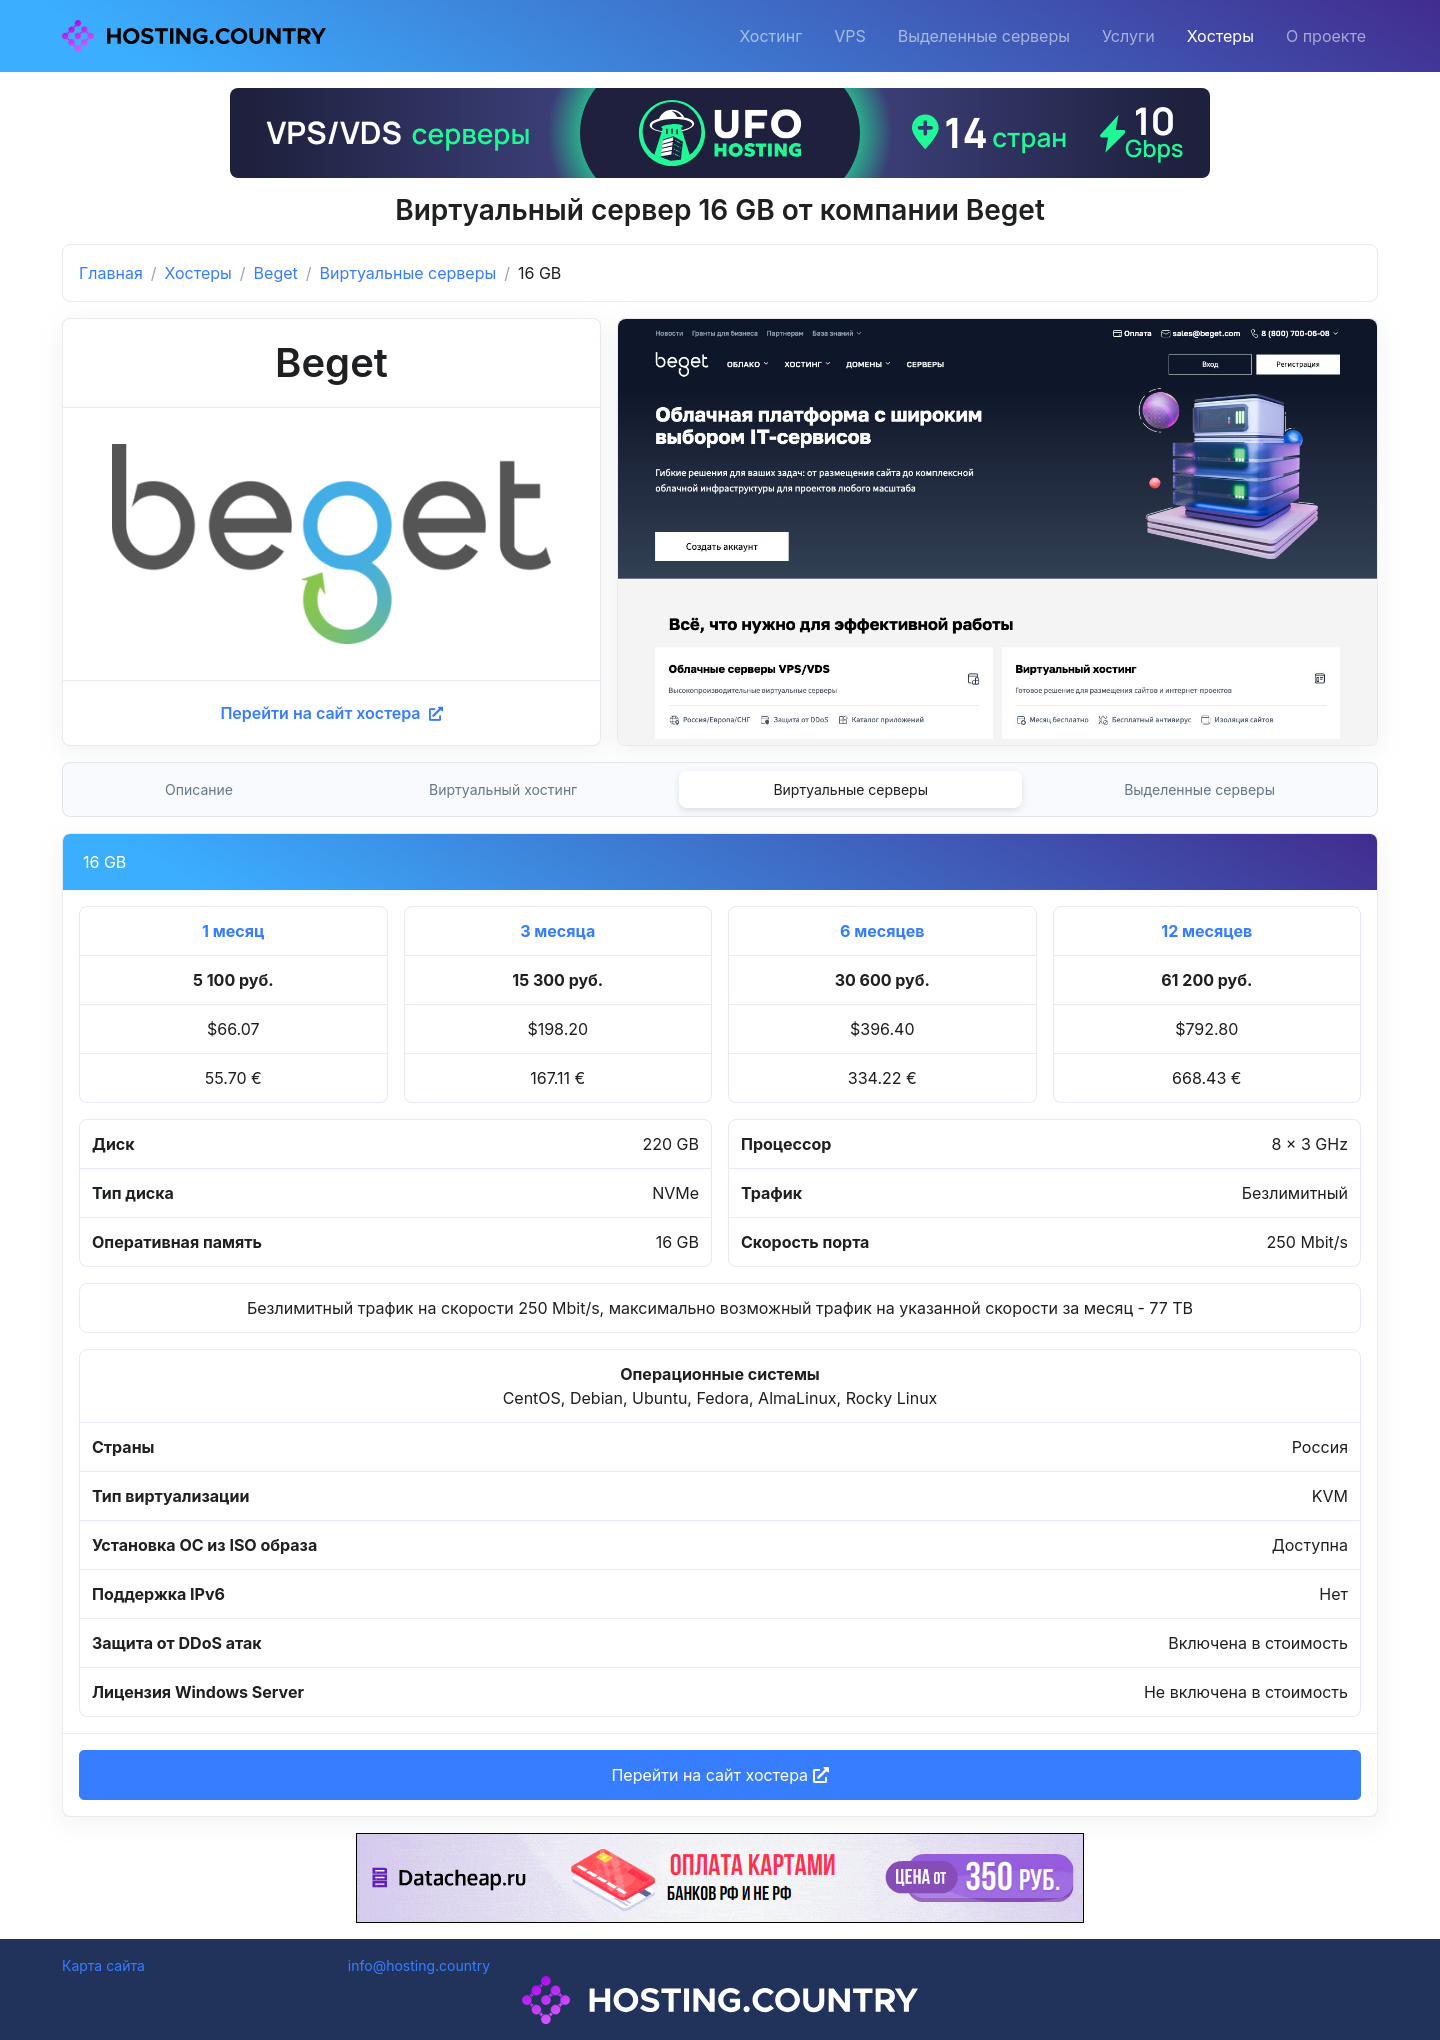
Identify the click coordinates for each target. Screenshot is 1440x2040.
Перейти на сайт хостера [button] (719, 1775)
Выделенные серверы (984, 36)
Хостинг (770, 36)
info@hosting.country (419, 1965)
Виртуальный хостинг (503, 789)
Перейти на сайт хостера (331, 713)
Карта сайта (103, 1965)
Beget (276, 273)
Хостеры (1220, 36)
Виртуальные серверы (408, 273)
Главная (111, 273)
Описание (199, 789)
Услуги (1128, 36)
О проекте (1326, 36)
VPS (850, 36)
